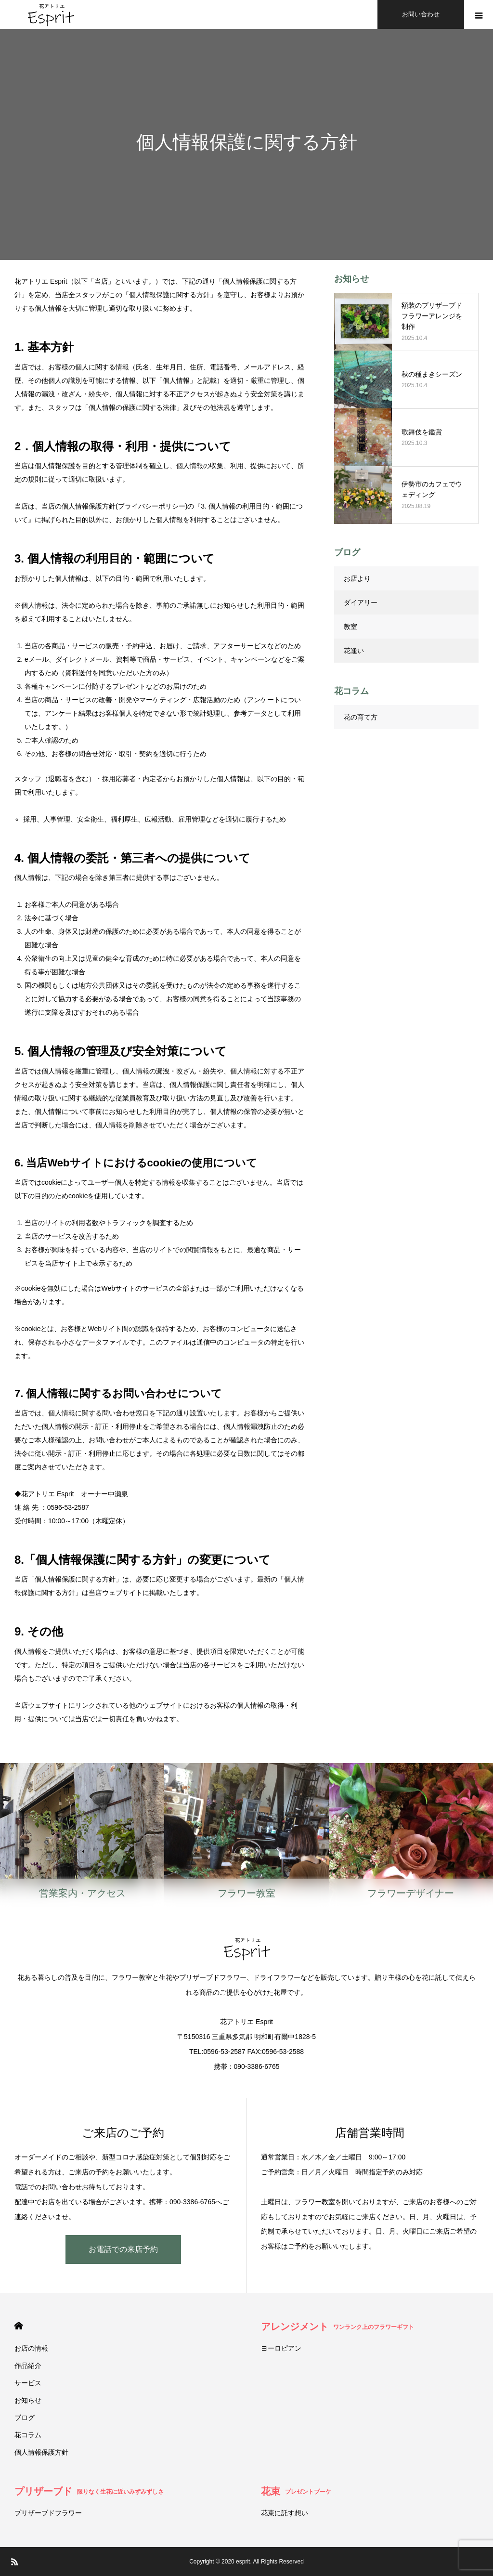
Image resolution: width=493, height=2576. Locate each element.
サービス (27, 2383)
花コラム (27, 2435)
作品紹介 (27, 2365)
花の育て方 (360, 717)
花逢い (354, 650)
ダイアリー (360, 602)
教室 (350, 626)
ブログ (24, 2417)
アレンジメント (337, 2326)
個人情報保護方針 (41, 2452)
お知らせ (27, 2400)
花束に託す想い (284, 2513)
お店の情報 (31, 2348)
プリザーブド (89, 2491)
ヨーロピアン (281, 2348)
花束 (296, 2491)
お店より (357, 578)
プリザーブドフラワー (48, 2513)
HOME (18, 2326)
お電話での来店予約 (123, 2249)
